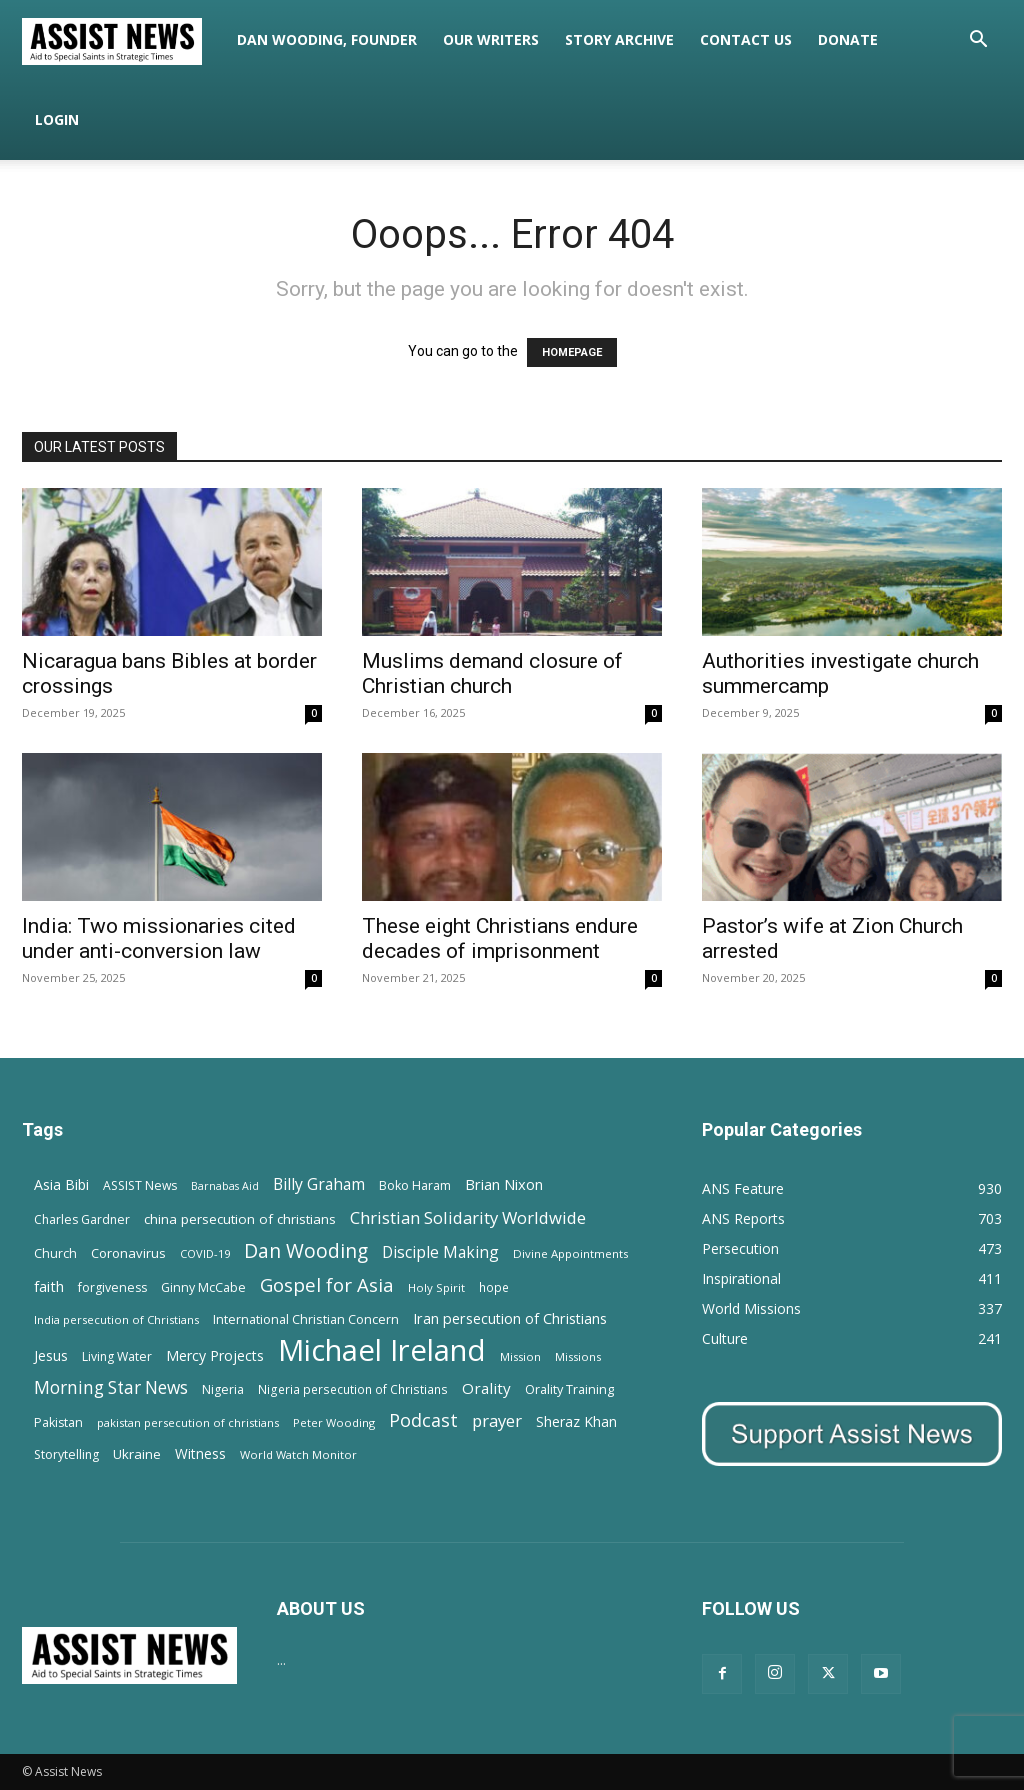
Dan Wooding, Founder (327, 39)
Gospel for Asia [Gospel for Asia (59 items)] (327, 1284)
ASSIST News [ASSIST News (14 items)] (140, 1185)
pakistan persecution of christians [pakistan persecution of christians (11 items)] (188, 1422)
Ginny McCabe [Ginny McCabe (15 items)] (203, 1287)
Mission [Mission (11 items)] (520, 1356)
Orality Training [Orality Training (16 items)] (569, 1389)
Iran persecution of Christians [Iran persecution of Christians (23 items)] (510, 1318)
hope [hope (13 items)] (494, 1287)
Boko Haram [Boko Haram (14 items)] (415, 1185)
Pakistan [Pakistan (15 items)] (58, 1422)
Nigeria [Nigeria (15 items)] (223, 1389)
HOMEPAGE (572, 352)
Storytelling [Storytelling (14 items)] (66, 1454)
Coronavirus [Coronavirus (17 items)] (128, 1253)
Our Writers (491, 39)
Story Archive (619, 39)
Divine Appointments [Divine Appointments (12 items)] (570, 1253)
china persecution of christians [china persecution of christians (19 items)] (240, 1219)
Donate (848, 39)
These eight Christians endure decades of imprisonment (500, 938)
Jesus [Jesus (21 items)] (51, 1355)
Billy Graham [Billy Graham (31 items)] (319, 1184)
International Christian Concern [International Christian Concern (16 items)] (306, 1319)
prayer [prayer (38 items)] (497, 1420)
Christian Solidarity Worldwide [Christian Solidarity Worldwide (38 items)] (468, 1217)
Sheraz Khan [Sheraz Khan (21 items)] (576, 1421)
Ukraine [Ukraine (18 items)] (137, 1454)
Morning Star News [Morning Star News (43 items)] (111, 1387)
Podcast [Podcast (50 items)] (423, 1420)
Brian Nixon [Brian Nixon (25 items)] (504, 1184)
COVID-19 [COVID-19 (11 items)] (205, 1253)
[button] (978, 41)
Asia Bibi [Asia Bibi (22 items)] (61, 1184)
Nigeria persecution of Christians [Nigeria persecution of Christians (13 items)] (353, 1389)
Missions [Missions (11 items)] (578, 1356)
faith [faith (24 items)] (49, 1286)
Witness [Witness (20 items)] (200, 1453)
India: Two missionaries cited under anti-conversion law (159, 938)
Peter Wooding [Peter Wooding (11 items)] (334, 1422)
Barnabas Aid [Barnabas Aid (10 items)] (225, 1186)
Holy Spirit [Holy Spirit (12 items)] (436, 1287)
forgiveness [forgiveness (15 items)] (112, 1287)
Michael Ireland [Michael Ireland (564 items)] (382, 1350)
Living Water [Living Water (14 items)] (117, 1356)
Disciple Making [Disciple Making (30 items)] (440, 1252)
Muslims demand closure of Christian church (492, 673)
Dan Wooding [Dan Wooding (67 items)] (306, 1250)
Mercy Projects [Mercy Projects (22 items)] (215, 1355)
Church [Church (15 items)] (55, 1253)
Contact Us (746, 39)
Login (57, 119)
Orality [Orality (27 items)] (486, 1388)
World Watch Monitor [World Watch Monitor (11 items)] (298, 1454)
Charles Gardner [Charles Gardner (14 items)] (82, 1219)
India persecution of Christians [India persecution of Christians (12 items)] (116, 1319)
